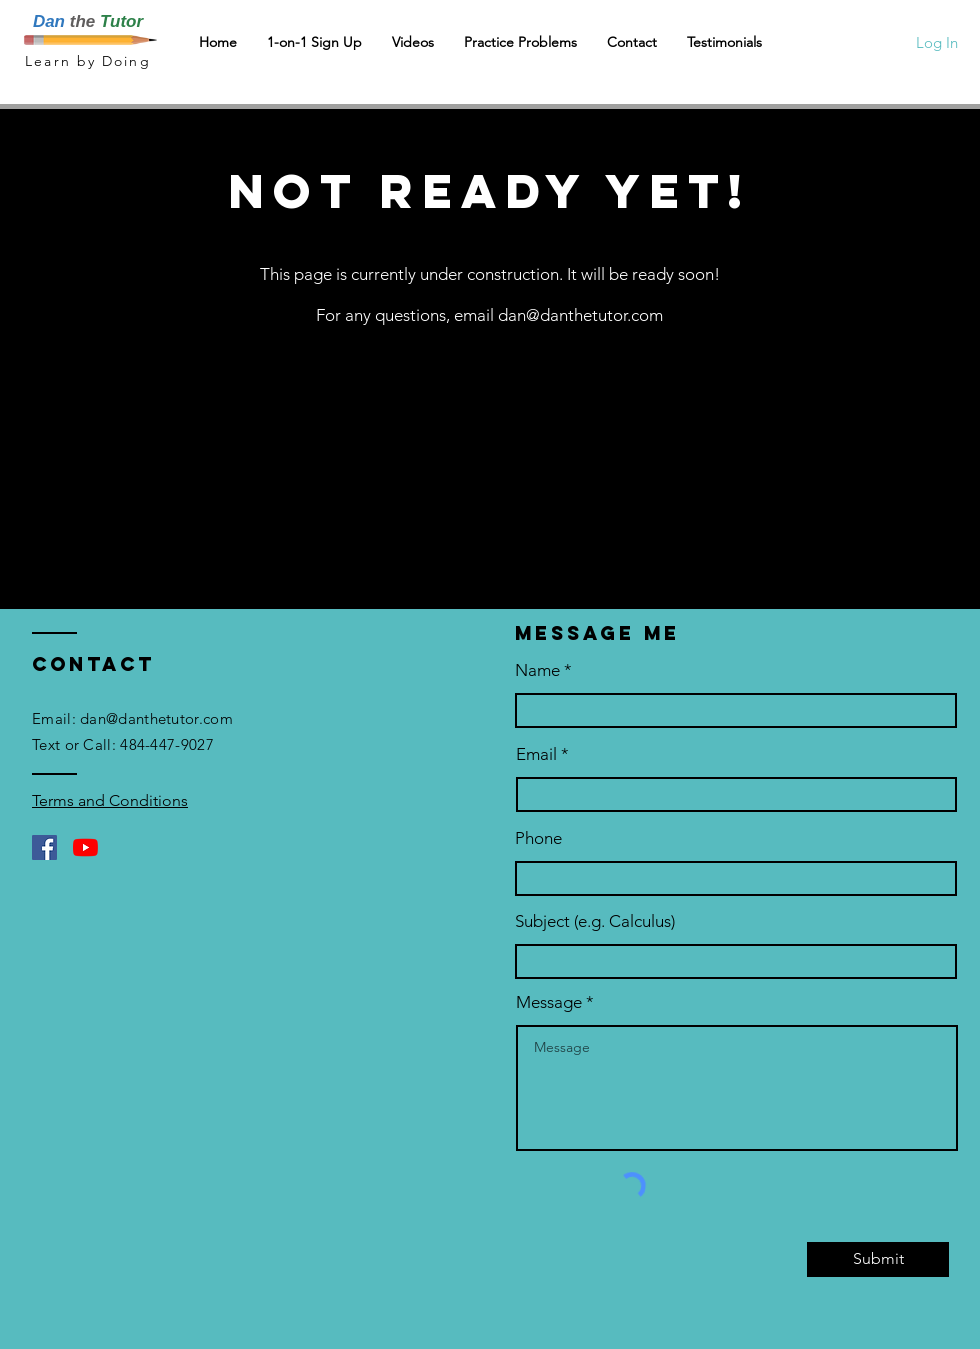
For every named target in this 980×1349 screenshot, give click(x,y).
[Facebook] (44, 847)
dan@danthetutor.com (580, 315)
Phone (538, 838)
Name (537, 670)
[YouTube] (85, 847)
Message (549, 1002)
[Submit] (878, 1259)
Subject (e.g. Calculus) (595, 921)
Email (536, 754)
